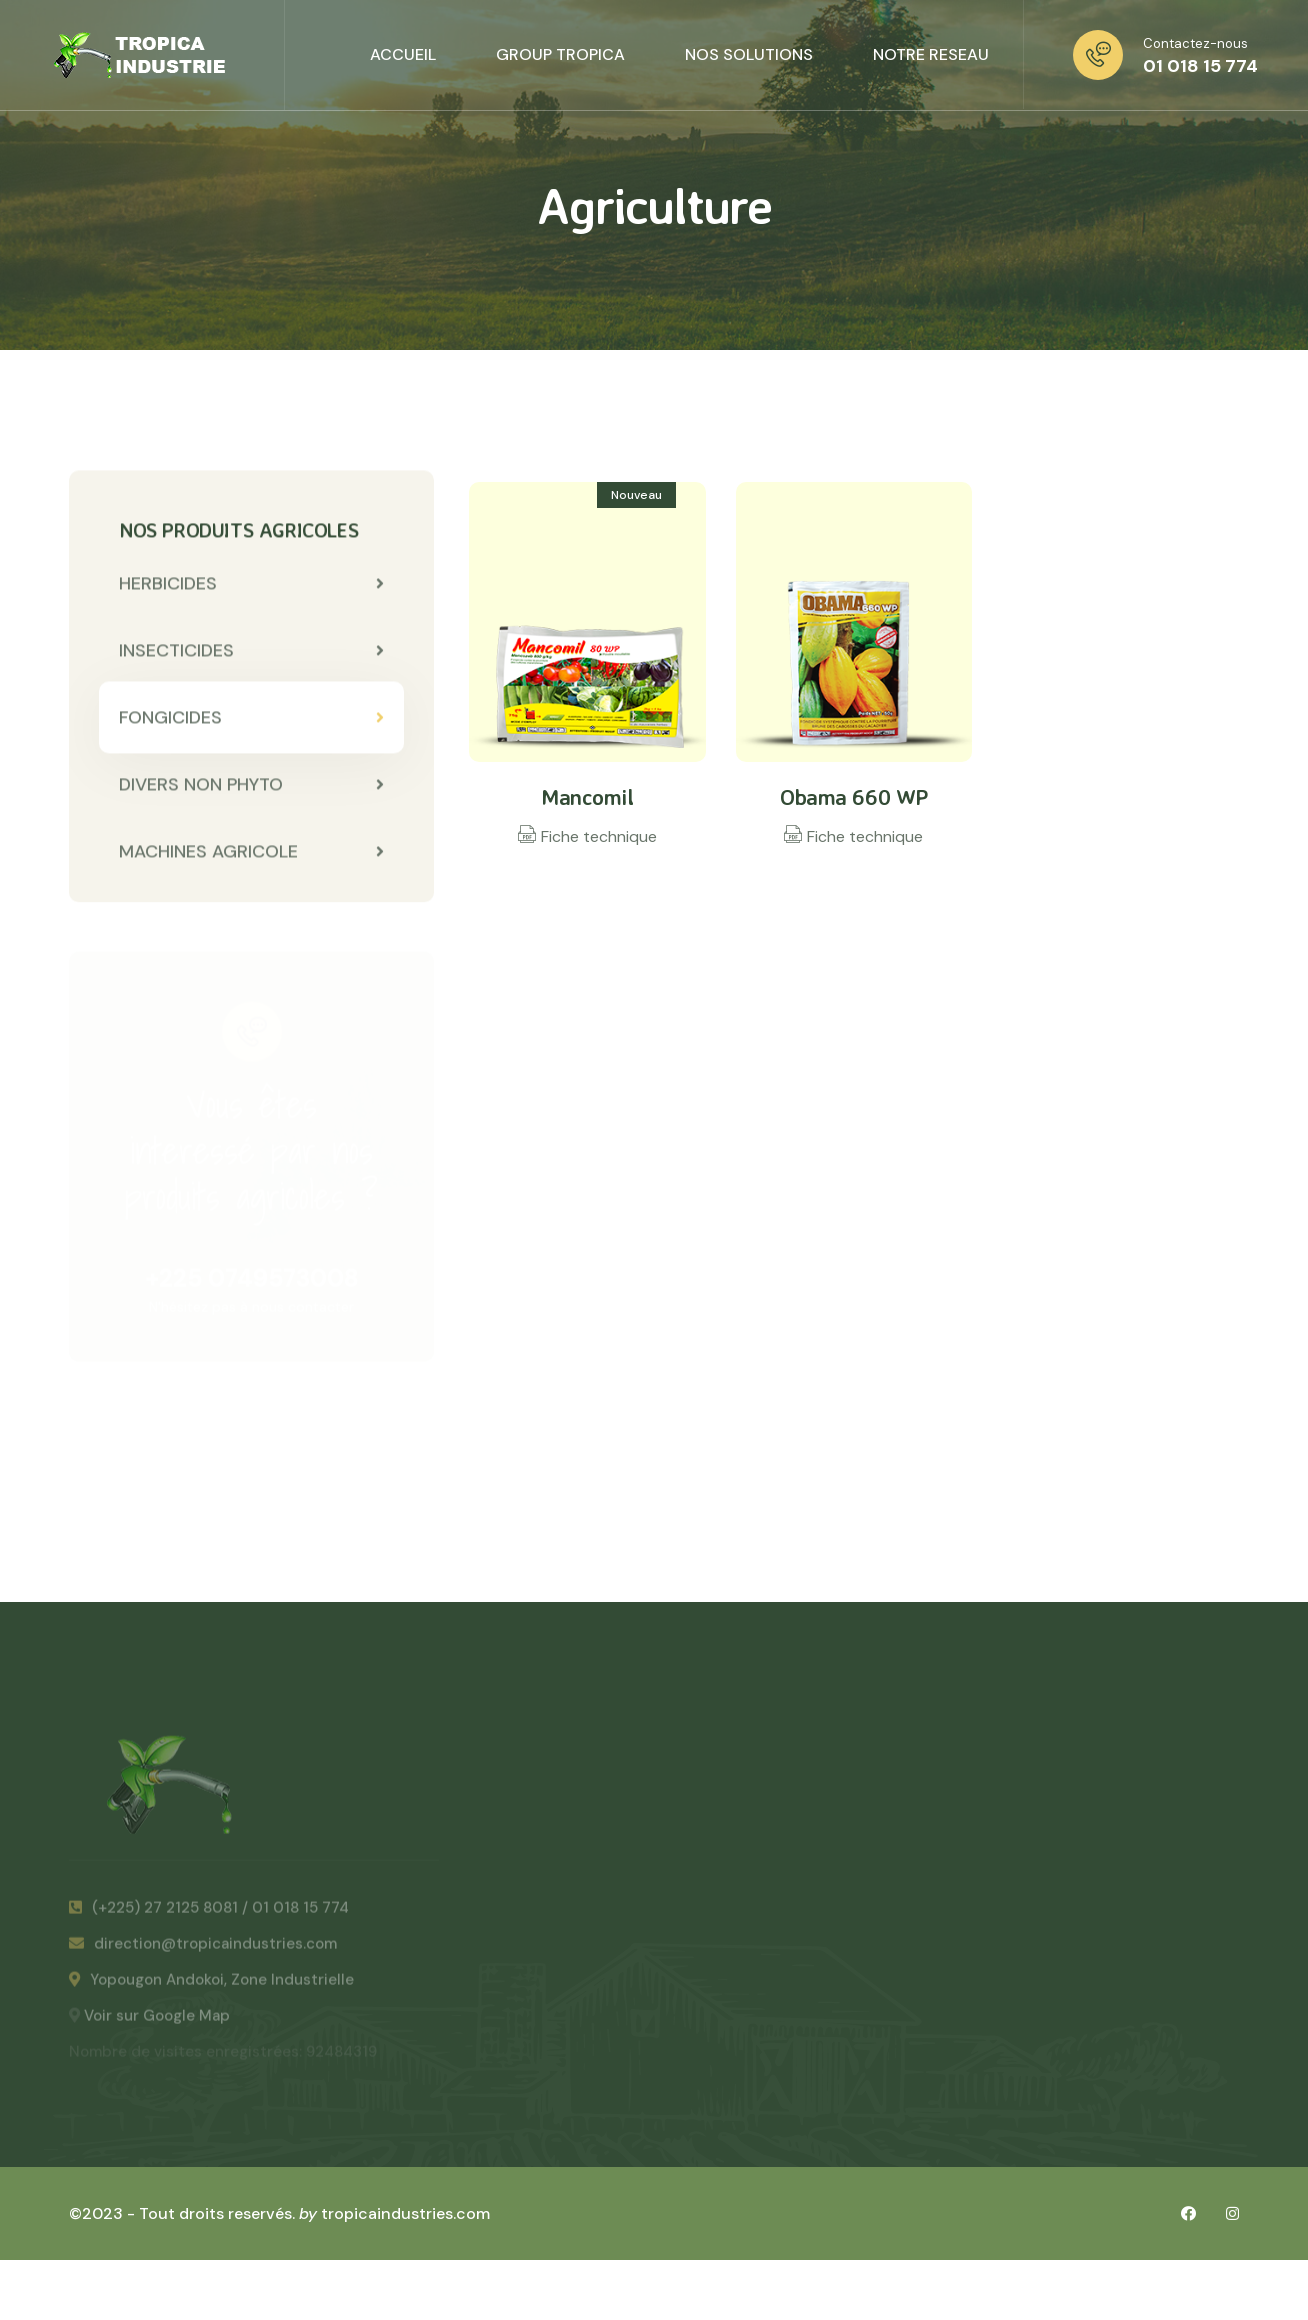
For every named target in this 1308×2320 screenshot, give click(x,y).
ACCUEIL (403, 54)
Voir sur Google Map (157, 2022)
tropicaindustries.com (405, 2213)
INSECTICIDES (251, 652)
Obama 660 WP (854, 796)
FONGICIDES (251, 719)
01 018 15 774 (1200, 66)
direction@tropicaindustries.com (203, 1950)
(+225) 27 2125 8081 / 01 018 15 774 (209, 1914)
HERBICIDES (251, 585)
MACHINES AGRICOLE (251, 853)
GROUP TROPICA (560, 54)
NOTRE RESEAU (931, 54)
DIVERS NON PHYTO (251, 786)
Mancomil (587, 796)
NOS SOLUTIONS (749, 54)
